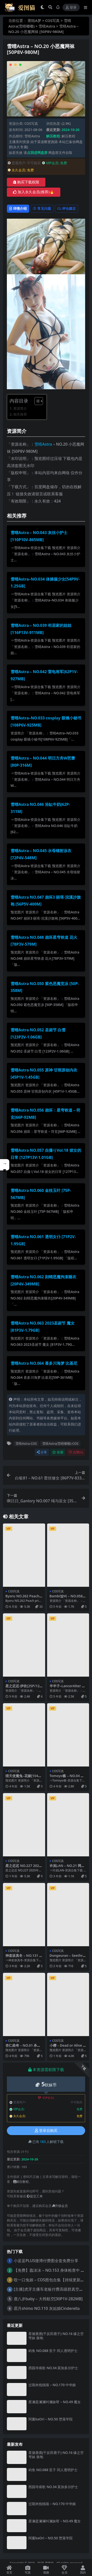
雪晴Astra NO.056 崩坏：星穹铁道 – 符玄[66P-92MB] (45, 1113)
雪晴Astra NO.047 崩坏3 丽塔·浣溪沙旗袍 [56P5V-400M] (46, 900)
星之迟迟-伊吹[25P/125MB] (23, 1688)
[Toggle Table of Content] (36, 401)
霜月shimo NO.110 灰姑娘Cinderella (47, 2308)
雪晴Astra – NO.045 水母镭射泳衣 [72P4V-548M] (41, 854)
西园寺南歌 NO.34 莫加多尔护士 (53, 2367)
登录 (71, 7)
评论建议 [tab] (66, 208)
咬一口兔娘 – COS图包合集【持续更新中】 (51, 2280)
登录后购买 (46, 2131)
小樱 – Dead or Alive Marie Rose (68, 2047)
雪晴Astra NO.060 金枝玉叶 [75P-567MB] (41, 1194)
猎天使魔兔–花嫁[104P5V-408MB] (23, 1777)
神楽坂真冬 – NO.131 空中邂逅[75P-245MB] (23, 1957)
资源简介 (20, 408)
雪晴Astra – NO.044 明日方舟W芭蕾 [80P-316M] (43, 761)
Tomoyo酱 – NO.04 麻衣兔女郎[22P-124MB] (67, 1777)
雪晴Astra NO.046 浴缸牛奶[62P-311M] (40, 808)
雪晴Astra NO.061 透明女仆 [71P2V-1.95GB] (43, 1240)
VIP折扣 (46, 2098)
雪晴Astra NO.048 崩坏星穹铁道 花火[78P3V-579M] (44, 941)
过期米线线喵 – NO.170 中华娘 (52, 2384)
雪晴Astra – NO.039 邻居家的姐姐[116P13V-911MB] (41, 629)
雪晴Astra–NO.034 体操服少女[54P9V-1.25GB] (45, 582)
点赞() (76, 1452)
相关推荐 (20, 414)
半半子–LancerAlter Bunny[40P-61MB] (68, 1688)
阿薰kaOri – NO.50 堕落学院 (50, 2419)
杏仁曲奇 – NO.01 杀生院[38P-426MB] (22, 2047)
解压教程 (68, 136)
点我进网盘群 (37, 152)
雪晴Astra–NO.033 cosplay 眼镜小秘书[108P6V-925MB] (46, 721)
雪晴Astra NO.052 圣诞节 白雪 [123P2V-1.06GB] (38, 1033)
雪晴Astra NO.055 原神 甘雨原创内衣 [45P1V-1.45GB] (44, 1073)
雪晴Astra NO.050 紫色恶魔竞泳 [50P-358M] (45, 987)
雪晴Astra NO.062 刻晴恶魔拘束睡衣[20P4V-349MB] (43, 1280)
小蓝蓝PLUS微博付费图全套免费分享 (46, 2260)
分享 (42, 1452)
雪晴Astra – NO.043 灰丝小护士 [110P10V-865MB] (39, 536)
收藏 (57, 1452)
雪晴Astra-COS (26, 1443)
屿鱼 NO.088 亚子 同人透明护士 (53, 2350)
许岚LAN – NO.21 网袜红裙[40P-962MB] (67, 1867)
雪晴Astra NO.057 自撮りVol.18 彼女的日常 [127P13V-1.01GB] (46, 1154)
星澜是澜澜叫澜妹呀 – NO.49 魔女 (54, 2401)
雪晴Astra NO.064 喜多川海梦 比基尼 (44, 1363)
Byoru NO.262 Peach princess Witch (23, 1598)
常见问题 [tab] (42, 208)
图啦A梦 (34, 20)
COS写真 (52, 20)
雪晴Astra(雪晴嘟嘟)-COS (60, 1443)
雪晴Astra (47, 26)
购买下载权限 (26, 182)
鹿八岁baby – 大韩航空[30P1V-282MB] (48, 2298)
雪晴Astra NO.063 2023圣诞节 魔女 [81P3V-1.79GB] (43, 1326)
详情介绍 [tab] (18, 208)
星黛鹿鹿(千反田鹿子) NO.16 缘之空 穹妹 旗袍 (56, 2335)
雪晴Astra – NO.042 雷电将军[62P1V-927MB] (44, 675)
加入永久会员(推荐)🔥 (33, 192)
